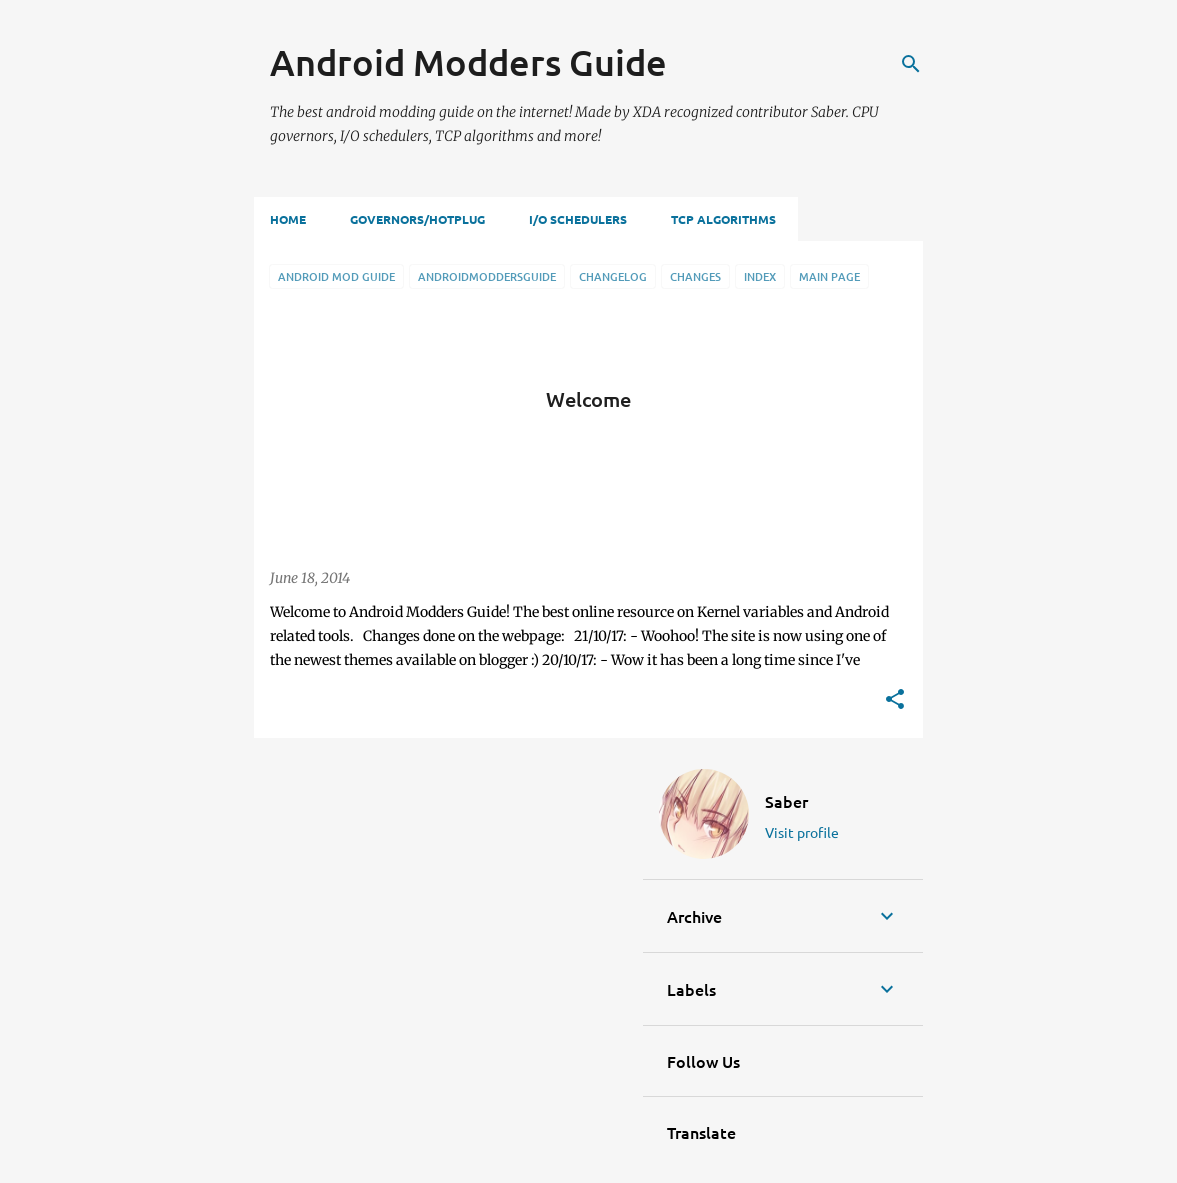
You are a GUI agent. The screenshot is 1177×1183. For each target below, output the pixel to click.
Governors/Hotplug (417, 219)
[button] (895, 700)
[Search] (911, 64)
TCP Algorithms (723, 219)
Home (288, 219)
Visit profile (802, 832)
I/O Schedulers (578, 219)
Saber (786, 801)
